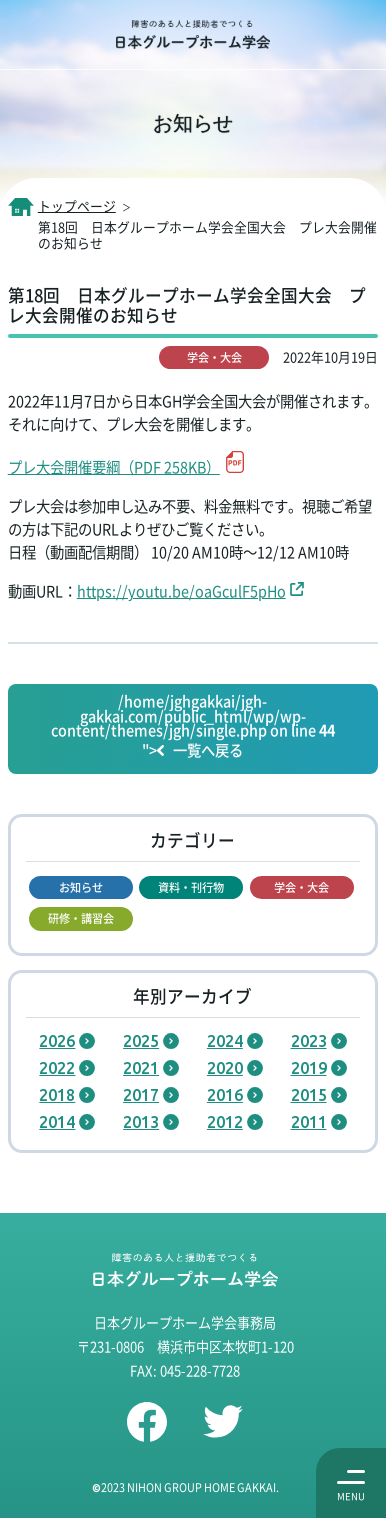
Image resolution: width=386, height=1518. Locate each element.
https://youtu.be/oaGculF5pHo (181, 590)
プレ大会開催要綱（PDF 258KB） (114, 466)
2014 (57, 1122)
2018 (57, 1095)
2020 (225, 1068)
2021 (141, 1068)
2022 (57, 1068)
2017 (141, 1095)
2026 (57, 1041)
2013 (141, 1122)
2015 (309, 1095)
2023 (309, 1041)
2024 (225, 1041)
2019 (309, 1068)
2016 (225, 1095)
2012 (225, 1122)
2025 (141, 1041)
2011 (309, 1122)
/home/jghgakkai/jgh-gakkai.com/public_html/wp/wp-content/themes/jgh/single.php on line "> (193, 727)
